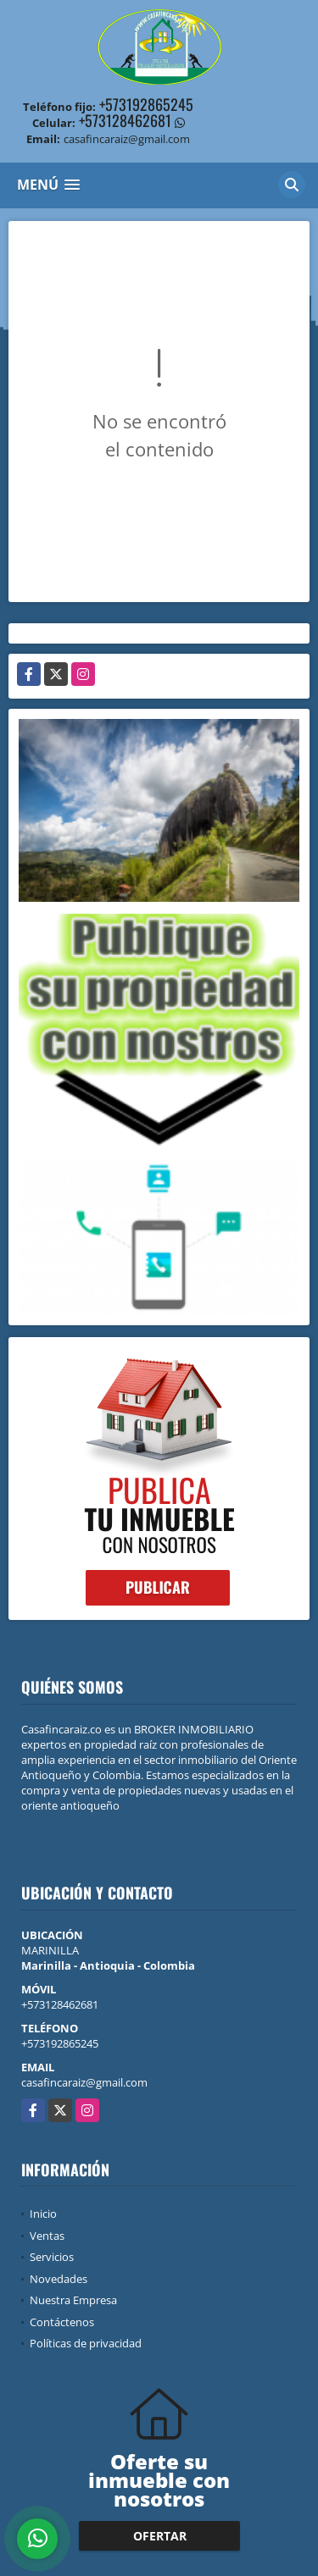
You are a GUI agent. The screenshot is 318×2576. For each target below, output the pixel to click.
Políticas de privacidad (86, 2343)
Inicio (43, 2213)
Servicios (52, 2256)
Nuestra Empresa (73, 2300)
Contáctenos (62, 2322)
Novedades (58, 2278)
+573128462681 (125, 120)
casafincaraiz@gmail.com (84, 2082)
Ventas (47, 2235)
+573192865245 (146, 104)
